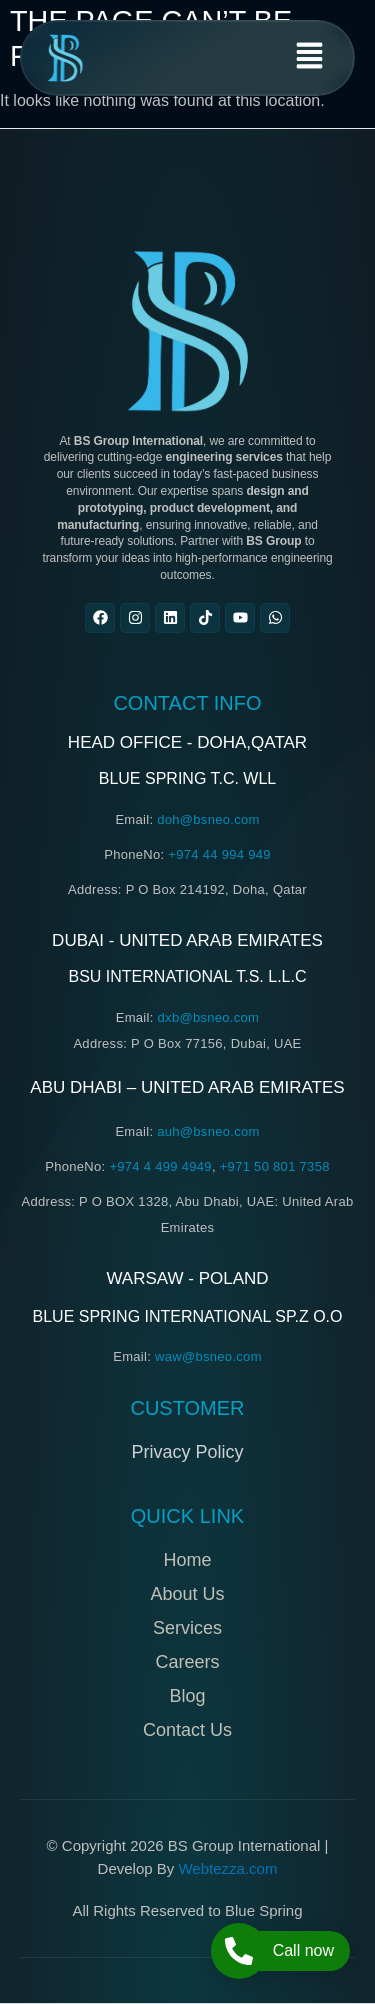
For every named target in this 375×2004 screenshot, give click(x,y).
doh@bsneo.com (208, 819)
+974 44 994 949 (219, 854)
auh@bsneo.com (208, 1131)
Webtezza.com (227, 1868)
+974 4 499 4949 (160, 1166)
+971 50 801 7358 (275, 1166)
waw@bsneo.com (208, 1356)
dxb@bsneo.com (209, 1017)
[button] (309, 58)
